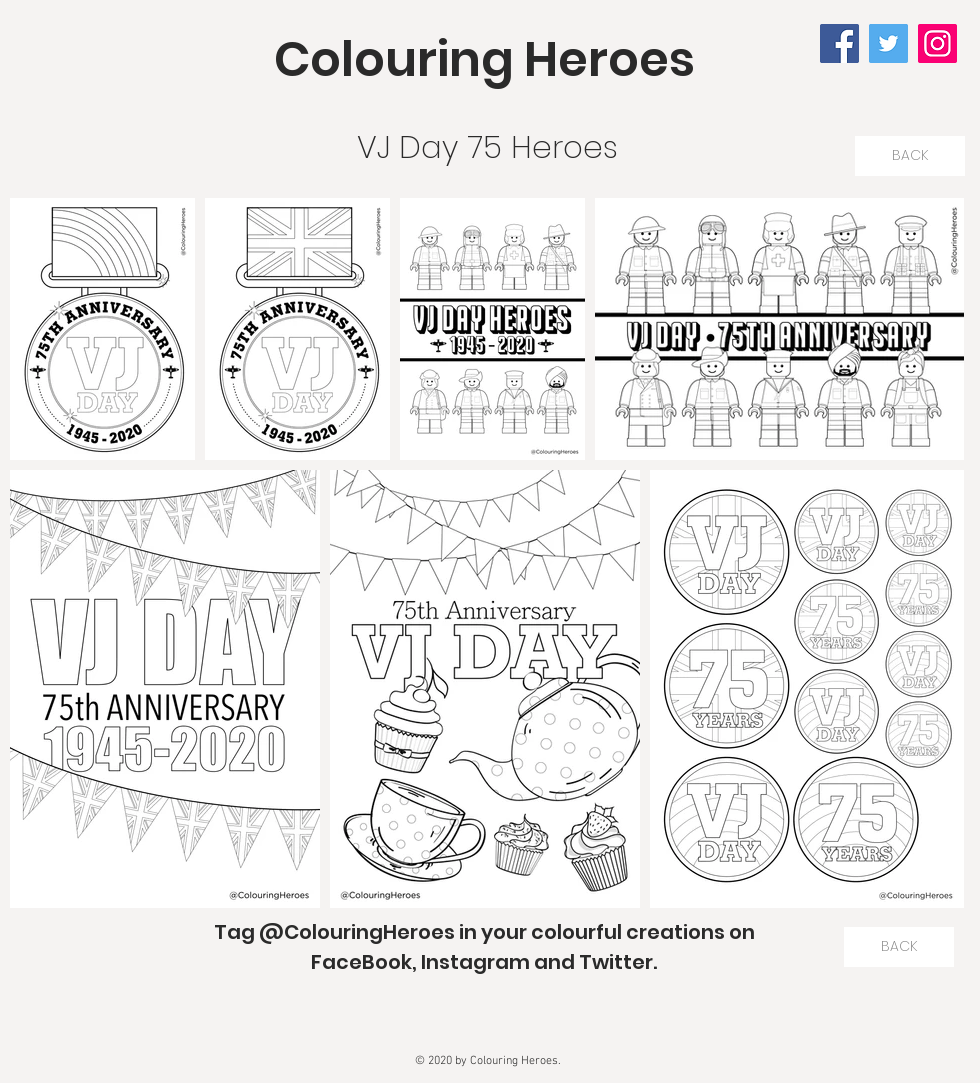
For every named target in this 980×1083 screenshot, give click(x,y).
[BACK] (910, 156)
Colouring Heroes (484, 59)
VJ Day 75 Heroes (487, 147)
